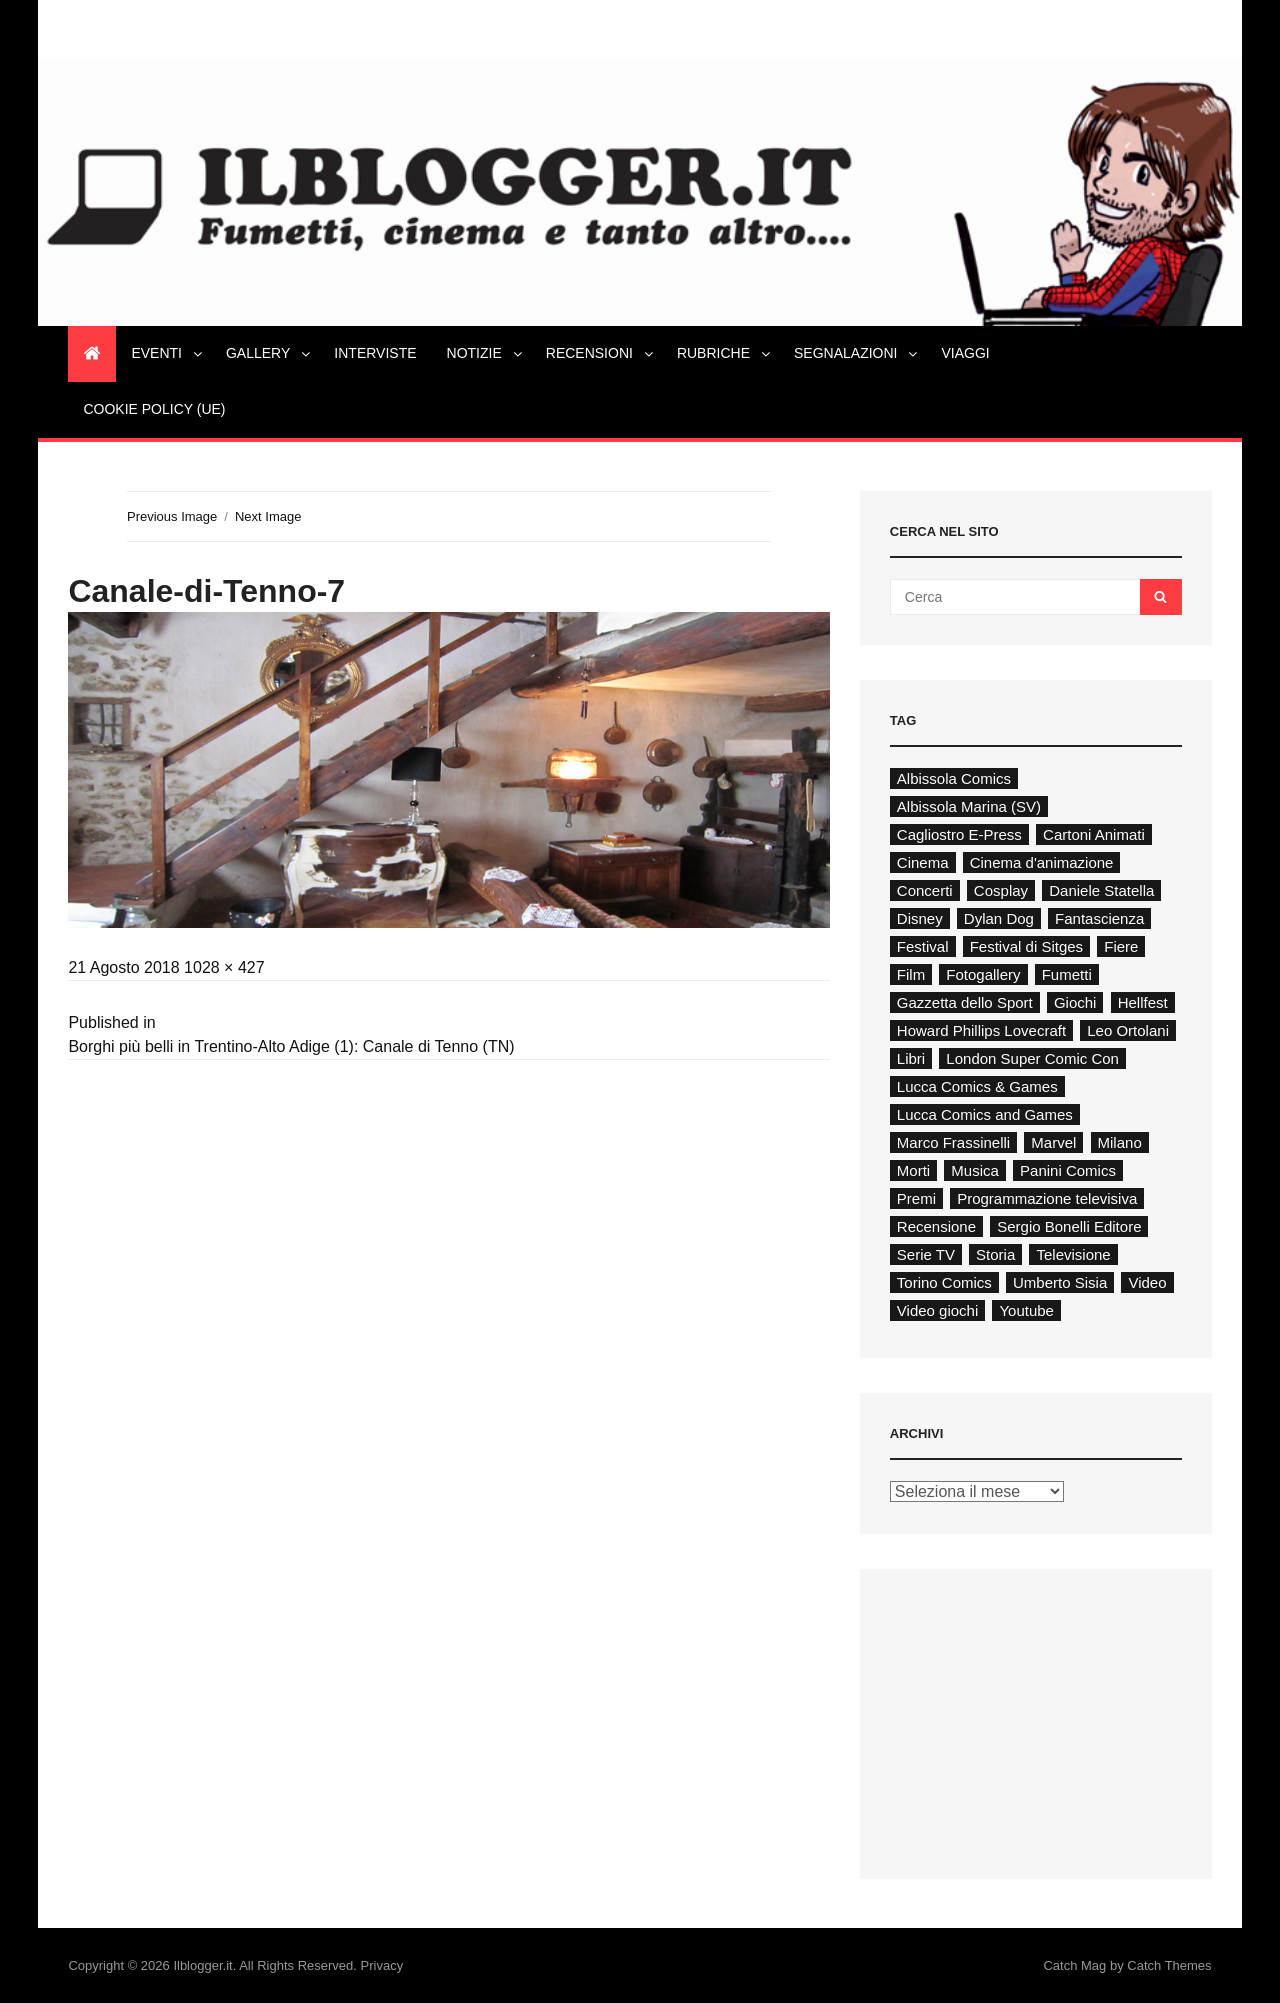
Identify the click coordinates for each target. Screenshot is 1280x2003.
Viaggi (965, 353)
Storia (995, 1254)
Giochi (1075, 1002)
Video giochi (937, 1310)
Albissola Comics (954, 778)
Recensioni (601, 353)
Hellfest (1143, 1002)
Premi (916, 1198)
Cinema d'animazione (1042, 862)
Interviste (375, 353)
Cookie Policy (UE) (154, 409)
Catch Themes (1169, 1965)
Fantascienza (1099, 918)
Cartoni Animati (1094, 834)
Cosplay (1001, 890)
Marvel (1053, 1142)
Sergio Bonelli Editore (1069, 1226)
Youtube (1026, 1310)
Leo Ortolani (1128, 1030)
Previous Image (172, 516)
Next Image (268, 516)
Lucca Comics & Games (977, 1086)
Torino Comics (944, 1282)
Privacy (382, 1965)
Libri (911, 1058)
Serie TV (926, 1254)
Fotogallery (983, 974)
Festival (923, 946)
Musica (975, 1170)
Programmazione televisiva (1047, 1198)
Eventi (168, 353)
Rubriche (725, 353)
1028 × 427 (224, 967)
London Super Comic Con (1032, 1058)
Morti (913, 1170)
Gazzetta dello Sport (965, 1002)
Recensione (936, 1226)
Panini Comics (1068, 1170)
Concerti (925, 890)
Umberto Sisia (1060, 1282)
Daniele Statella (1101, 890)
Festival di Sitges (1026, 946)
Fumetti (1067, 974)
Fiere (1121, 946)
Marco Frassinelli (953, 1142)
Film (911, 974)
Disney (920, 918)
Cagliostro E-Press (959, 834)
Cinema (923, 862)
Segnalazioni (857, 353)
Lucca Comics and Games (985, 1114)
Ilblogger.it (202, 1965)
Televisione (1073, 1254)
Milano (1120, 1142)
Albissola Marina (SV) (969, 806)
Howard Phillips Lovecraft (981, 1030)
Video (1147, 1282)
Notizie (486, 353)
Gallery (269, 353)
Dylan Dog (999, 918)
